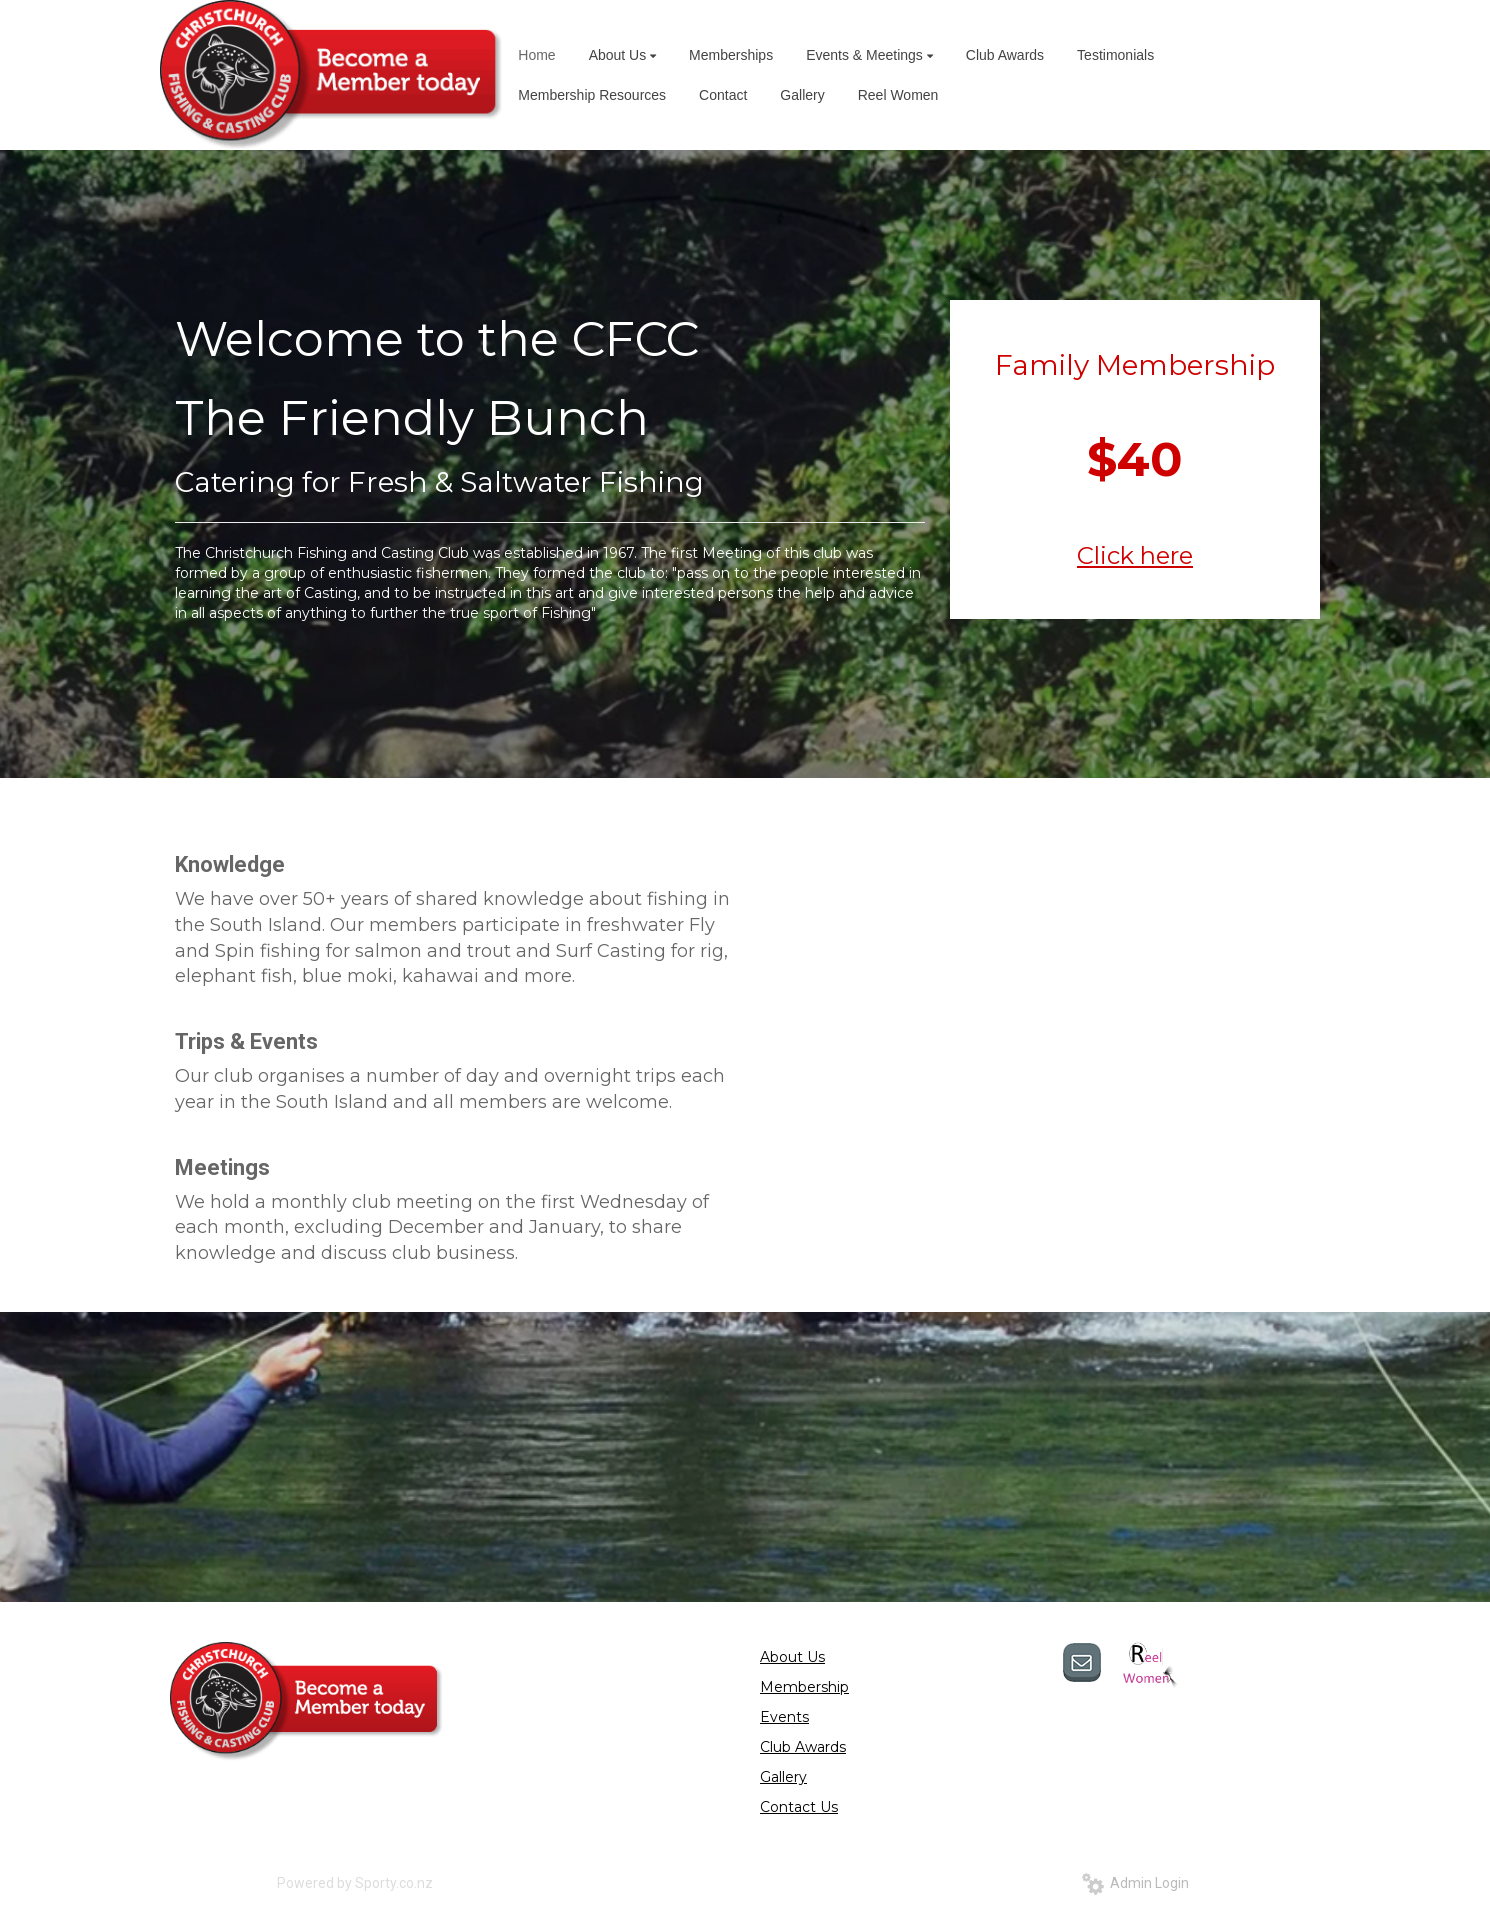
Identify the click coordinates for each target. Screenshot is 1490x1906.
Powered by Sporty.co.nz (355, 1883)
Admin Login (1135, 1883)
